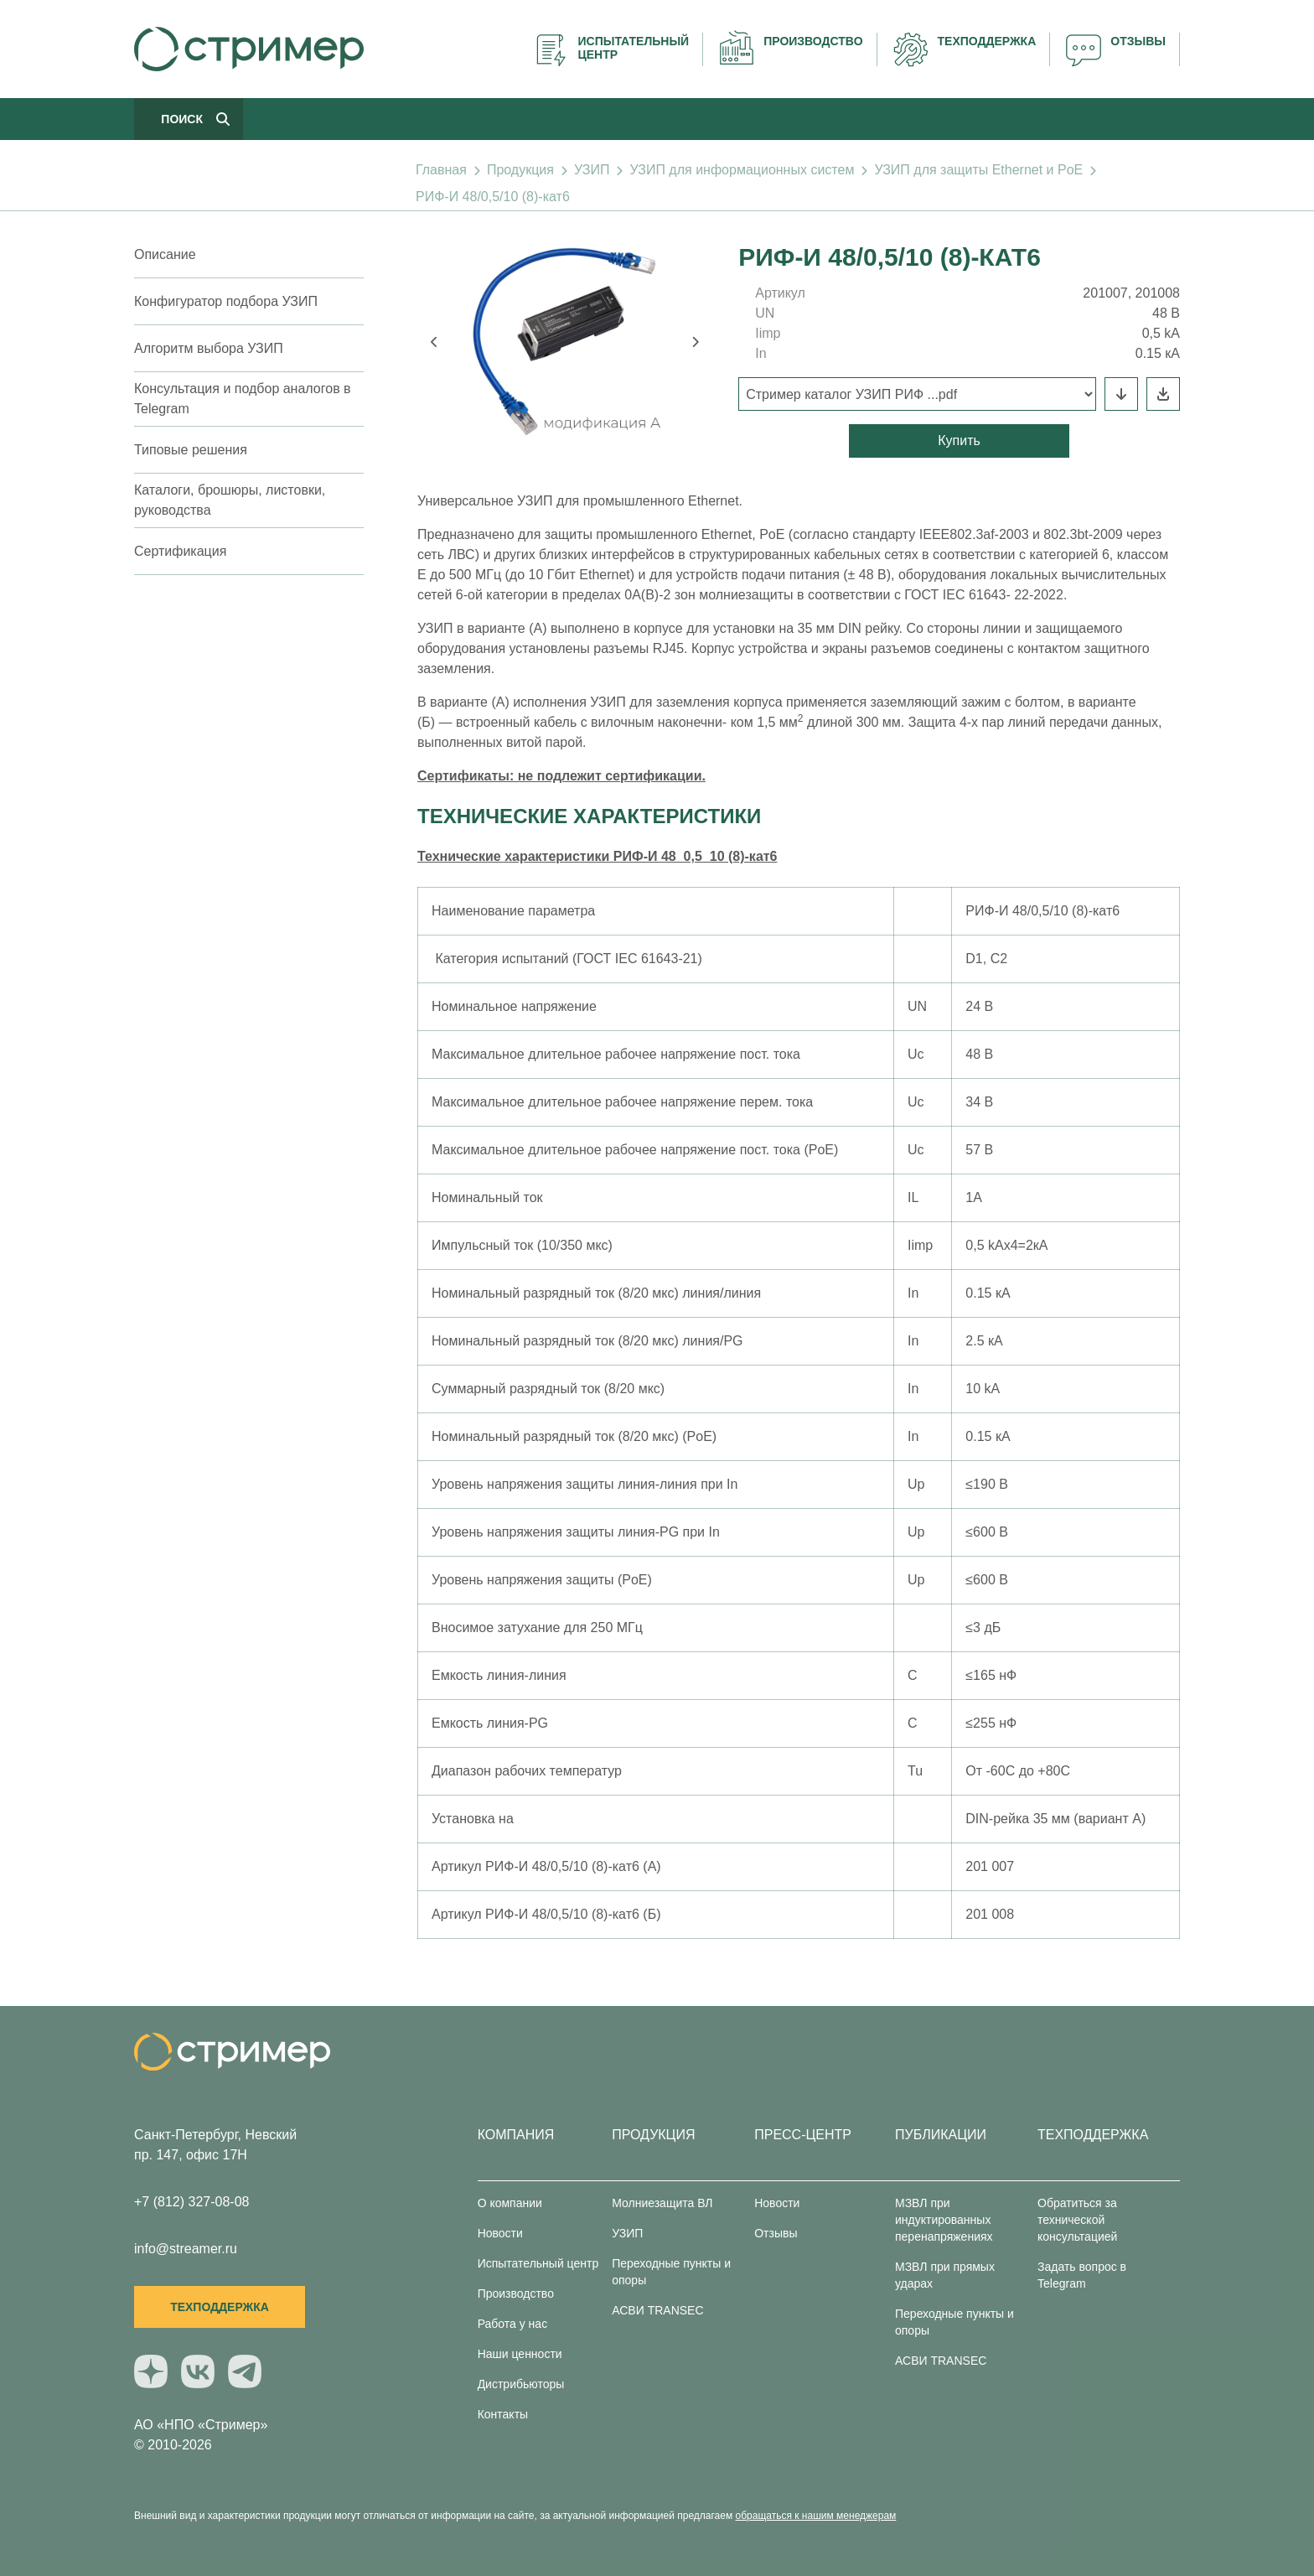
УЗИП (591, 170)
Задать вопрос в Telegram (1081, 2275)
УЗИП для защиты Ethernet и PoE (978, 170)
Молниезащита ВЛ (662, 2203)
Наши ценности (520, 2354)
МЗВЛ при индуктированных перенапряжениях (944, 2219)
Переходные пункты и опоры (671, 2272)
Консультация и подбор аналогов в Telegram (242, 398)
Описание (165, 254)
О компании (510, 2203)
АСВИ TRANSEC (657, 2310)
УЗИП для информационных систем (741, 170)
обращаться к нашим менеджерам (816, 2516)
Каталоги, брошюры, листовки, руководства (229, 500)
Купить (959, 440)
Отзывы (775, 2233)
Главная (441, 170)
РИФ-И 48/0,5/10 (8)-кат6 (493, 196)
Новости (500, 2233)
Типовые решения (190, 450)
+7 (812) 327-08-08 (191, 2202)
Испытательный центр (538, 2263)
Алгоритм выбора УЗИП (208, 348)
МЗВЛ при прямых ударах (945, 2275)
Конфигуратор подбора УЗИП (226, 301)
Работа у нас (513, 2323)
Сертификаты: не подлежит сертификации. (561, 776)
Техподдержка (219, 2307)
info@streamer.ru (185, 2249)
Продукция (520, 170)
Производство (516, 2293)
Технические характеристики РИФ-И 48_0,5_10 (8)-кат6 (597, 856)
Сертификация (180, 551)
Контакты (503, 2414)
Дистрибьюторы (521, 2384)
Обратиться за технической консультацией (1077, 2219)
